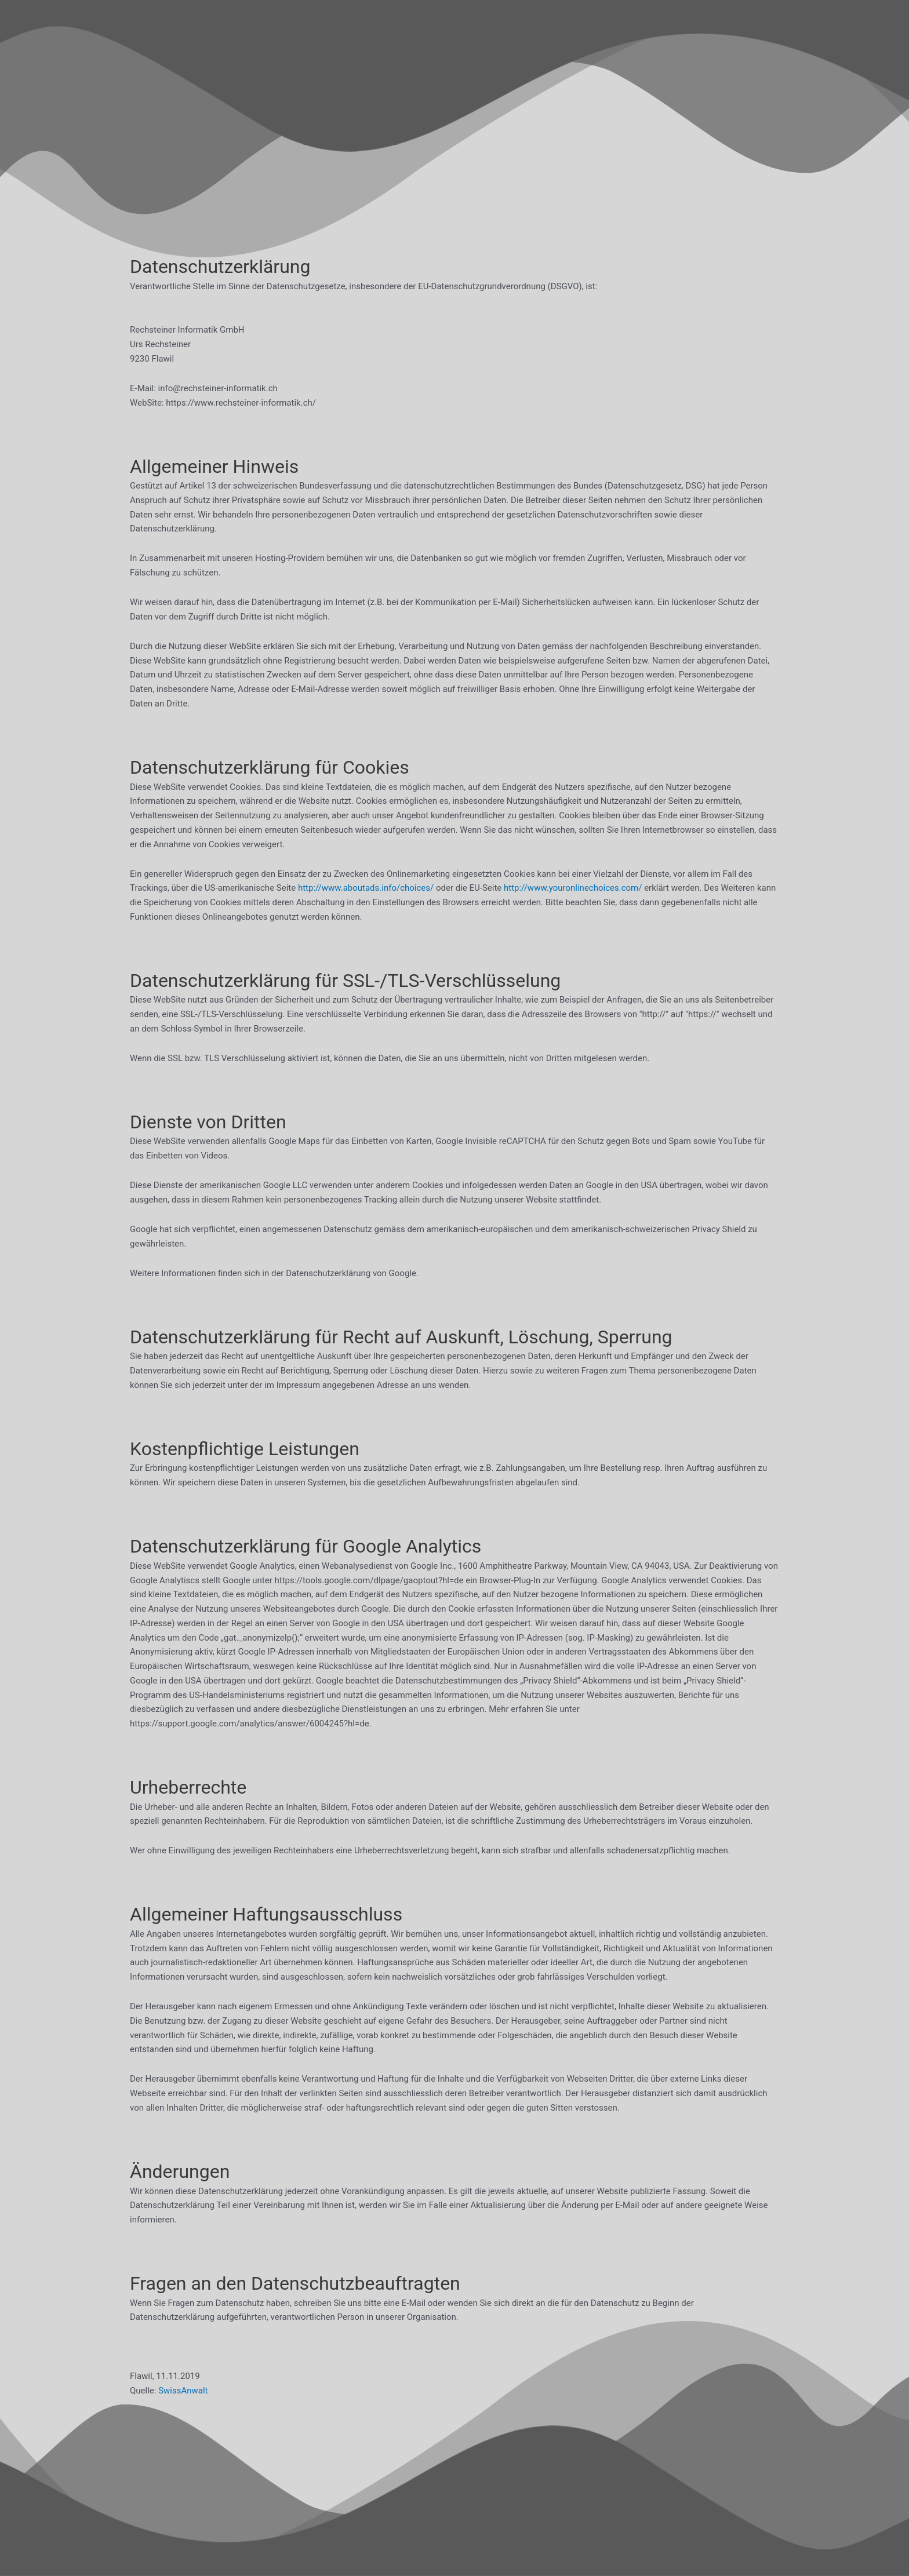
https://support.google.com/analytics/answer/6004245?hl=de (249, 1723)
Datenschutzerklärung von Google (351, 1273)
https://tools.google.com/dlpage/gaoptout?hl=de (368, 1580)
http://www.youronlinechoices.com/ (573, 888)
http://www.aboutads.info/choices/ (366, 888)
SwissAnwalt (183, 2390)
